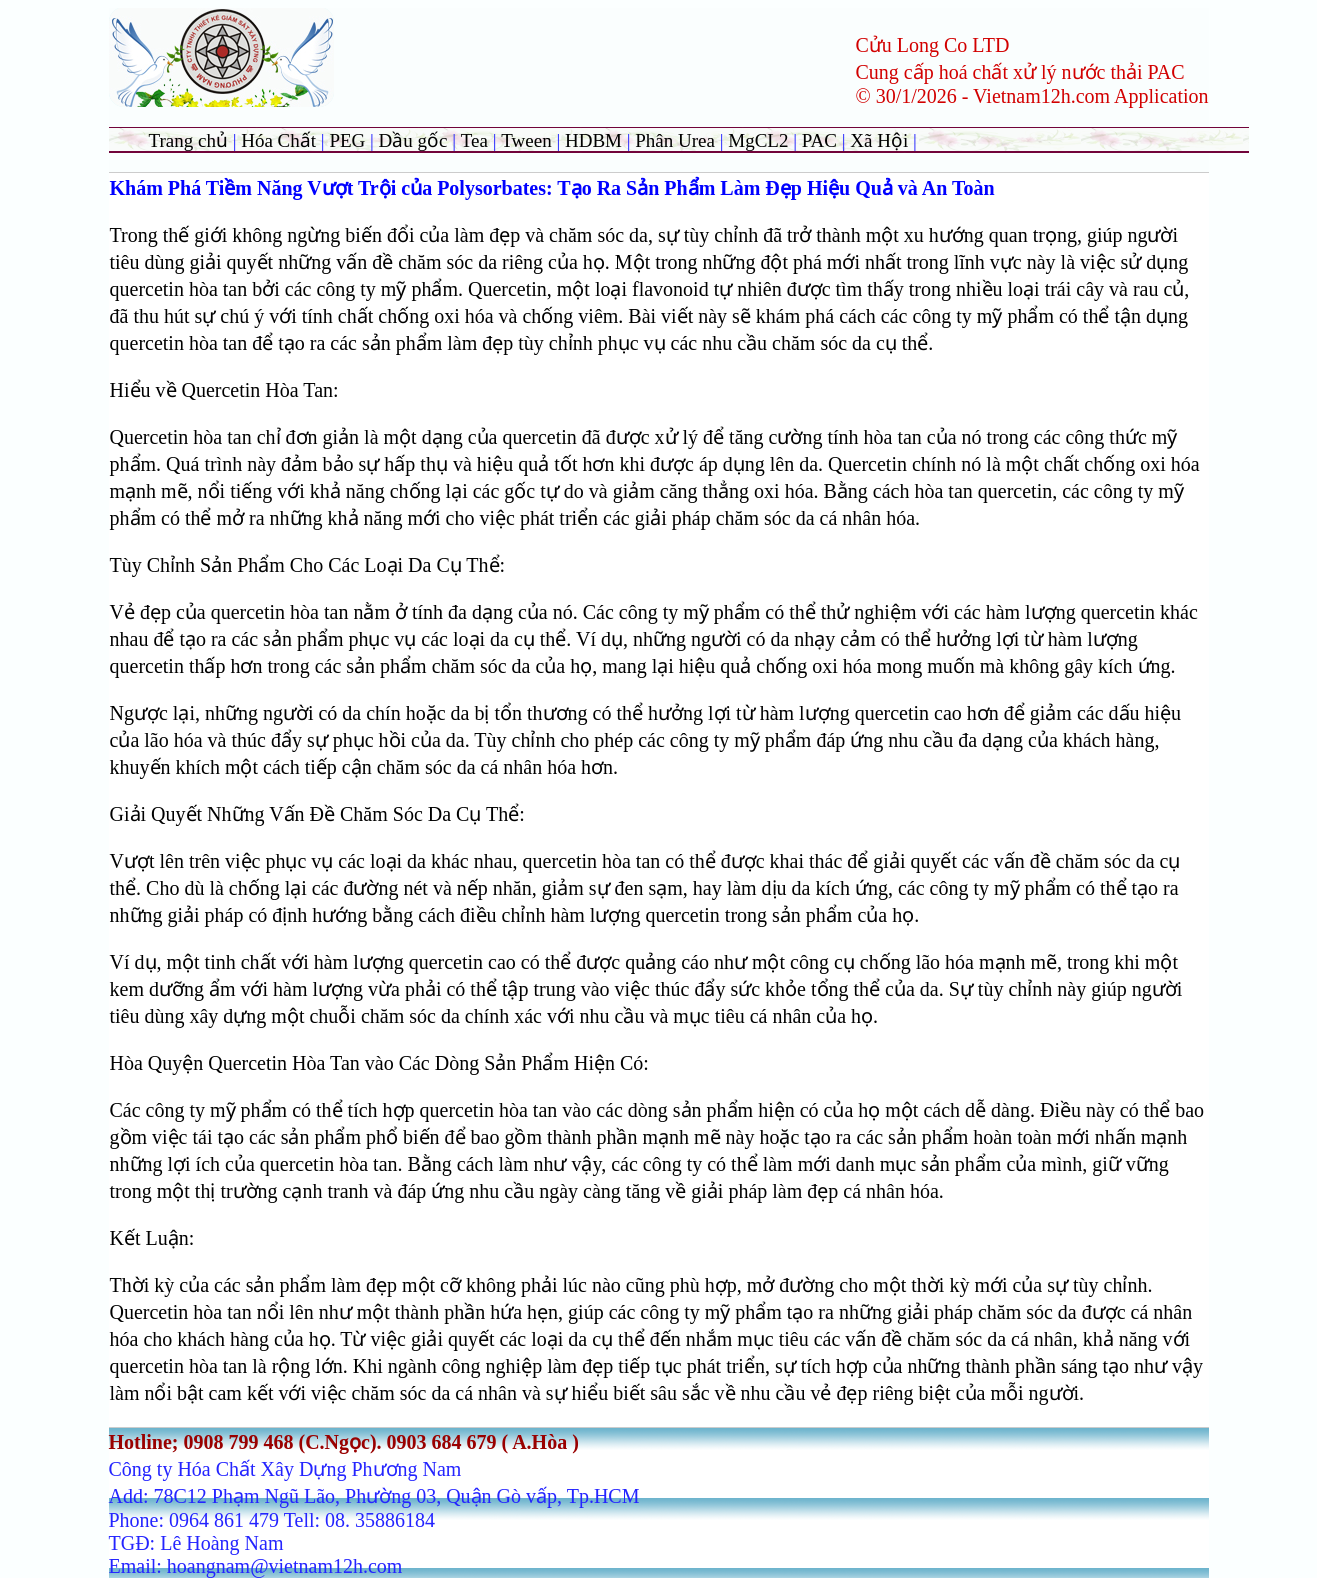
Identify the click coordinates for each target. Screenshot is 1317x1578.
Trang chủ (188, 140)
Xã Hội (881, 140)
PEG (347, 140)
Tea (477, 140)
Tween (526, 140)
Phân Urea (675, 140)
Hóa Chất (278, 140)
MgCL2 (758, 140)
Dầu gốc (413, 140)
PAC (819, 140)
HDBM (593, 140)
